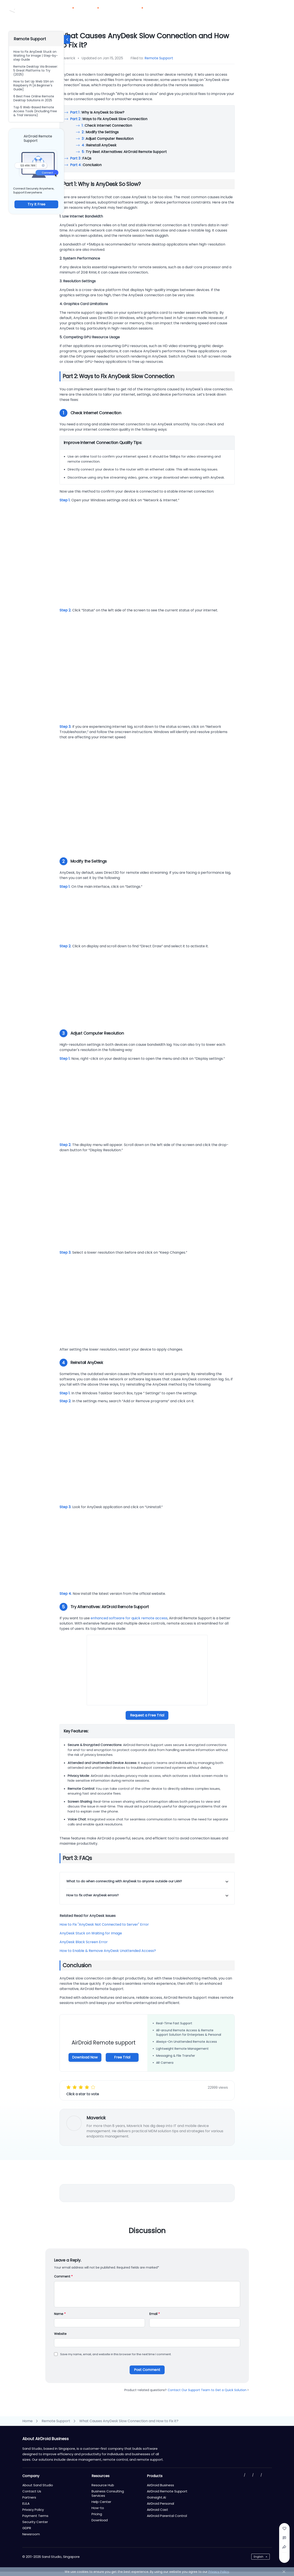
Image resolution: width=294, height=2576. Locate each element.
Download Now (85, 2057)
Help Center (101, 2501)
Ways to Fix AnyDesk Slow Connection (108, 118)
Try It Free (36, 204)
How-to (98, 2508)
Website (60, 2334)
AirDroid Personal (160, 2503)
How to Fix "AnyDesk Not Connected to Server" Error (104, 1924)
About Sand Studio (37, 2485)
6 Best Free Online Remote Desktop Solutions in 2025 (33, 98)
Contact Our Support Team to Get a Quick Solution (208, 2390)
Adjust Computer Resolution (108, 138)
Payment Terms (35, 2515)
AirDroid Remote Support (167, 2491)
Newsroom (31, 2534)
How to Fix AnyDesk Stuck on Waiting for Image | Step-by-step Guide (35, 55)
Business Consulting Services (108, 2493)
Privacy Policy (33, 2509)
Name (60, 2314)
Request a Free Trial (147, 1715)
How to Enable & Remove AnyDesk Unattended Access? (108, 1950)
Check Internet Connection (107, 125)
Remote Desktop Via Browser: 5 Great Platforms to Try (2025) (35, 70)
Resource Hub (103, 2485)
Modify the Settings (100, 132)
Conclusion (86, 164)
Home (27, 2420)
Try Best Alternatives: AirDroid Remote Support (124, 151)
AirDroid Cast (157, 2509)
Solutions (93, 10)
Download (185, 10)
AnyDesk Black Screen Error (84, 1941)
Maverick (96, 2118)
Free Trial (122, 2057)
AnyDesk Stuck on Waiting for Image (91, 1933)
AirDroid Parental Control (167, 2515)
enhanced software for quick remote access (128, 1618)
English (258, 2556)
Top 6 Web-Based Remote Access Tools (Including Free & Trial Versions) (35, 111)
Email (154, 2314)
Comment (63, 2276)
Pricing (114, 10)
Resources (136, 10)
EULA (26, 2503)
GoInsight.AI (156, 2497)
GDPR (26, 2528)
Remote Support (158, 58)
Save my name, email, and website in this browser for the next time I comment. (115, 2354)
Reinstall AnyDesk (99, 145)
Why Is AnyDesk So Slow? (97, 112)
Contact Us (251, 5)
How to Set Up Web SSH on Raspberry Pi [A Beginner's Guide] (33, 85)
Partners (161, 10)
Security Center (35, 2522)
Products (68, 10)
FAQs (80, 158)
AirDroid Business (160, 2485)
